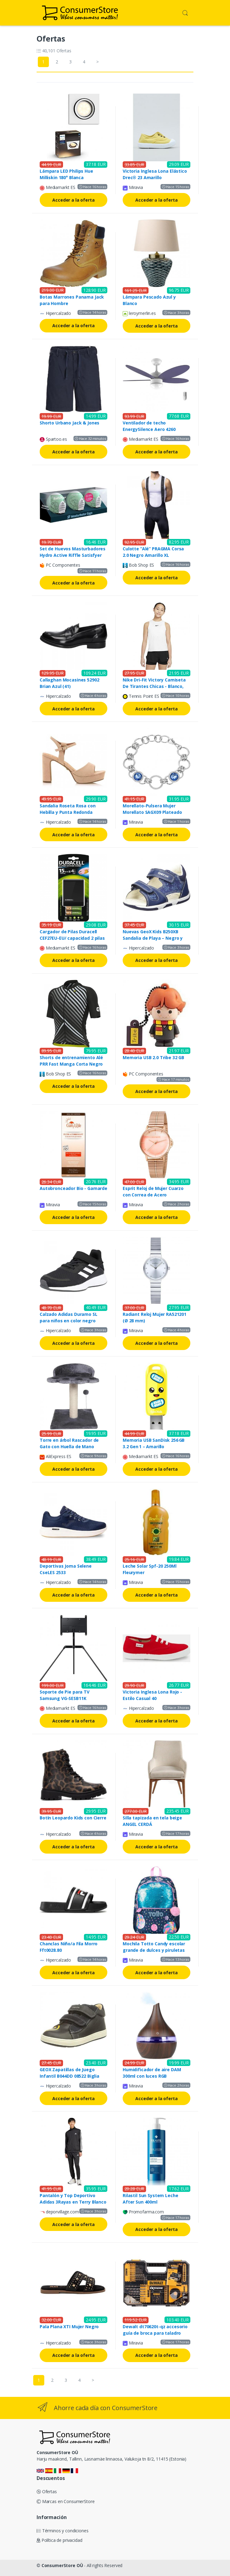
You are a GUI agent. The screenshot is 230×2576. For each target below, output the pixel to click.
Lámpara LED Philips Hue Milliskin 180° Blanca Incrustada (66, 177)
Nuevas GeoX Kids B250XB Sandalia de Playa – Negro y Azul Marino (153, 938)
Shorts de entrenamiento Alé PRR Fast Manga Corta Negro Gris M (71, 1064)
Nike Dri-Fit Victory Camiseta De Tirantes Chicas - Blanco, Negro (154, 686)
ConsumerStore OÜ (62, 2565)
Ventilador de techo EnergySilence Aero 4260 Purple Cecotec (149, 429)
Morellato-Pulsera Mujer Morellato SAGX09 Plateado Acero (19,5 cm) (152, 812)
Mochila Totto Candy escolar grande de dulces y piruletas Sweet (154, 1950)
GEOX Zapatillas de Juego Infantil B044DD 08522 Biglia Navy (69, 2076)
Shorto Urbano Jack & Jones (69, 423)
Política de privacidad (59, 2540)
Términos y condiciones (63, 2531)
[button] (185, 12)
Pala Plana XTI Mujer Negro (69, 2326)
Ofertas (47, 2491)
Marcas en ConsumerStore (65, 2501)
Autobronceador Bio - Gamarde (73, 1188)
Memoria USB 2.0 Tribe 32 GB (153, 1057)
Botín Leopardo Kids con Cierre (73, 1818)
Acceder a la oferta (73, 200)
